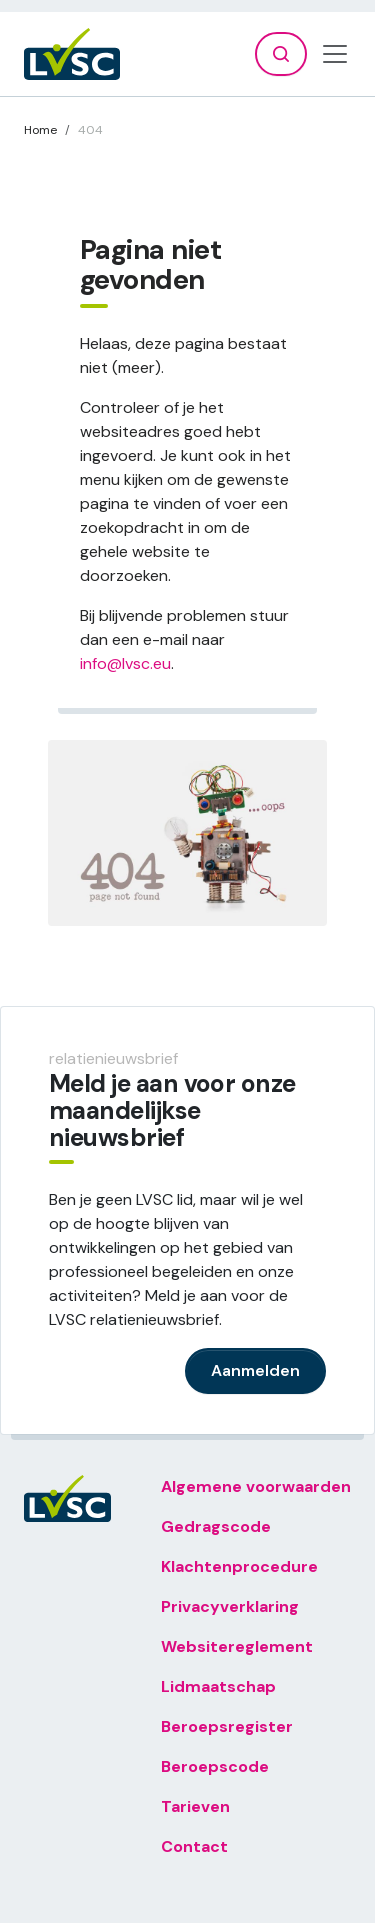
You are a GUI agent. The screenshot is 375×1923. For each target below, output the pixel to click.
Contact (194, 1846)
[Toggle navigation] (335, 54)
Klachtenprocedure (239, 1566)
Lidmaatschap (218, 1686)
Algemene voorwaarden (256, 1486)
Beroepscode (215, 1766)
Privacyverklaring (230, 1606)
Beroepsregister (227, 1726)
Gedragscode (216, 1526)
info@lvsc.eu (125, 663)
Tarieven (195, 1806)
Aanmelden (255, 1370)
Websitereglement (237, 1646)
